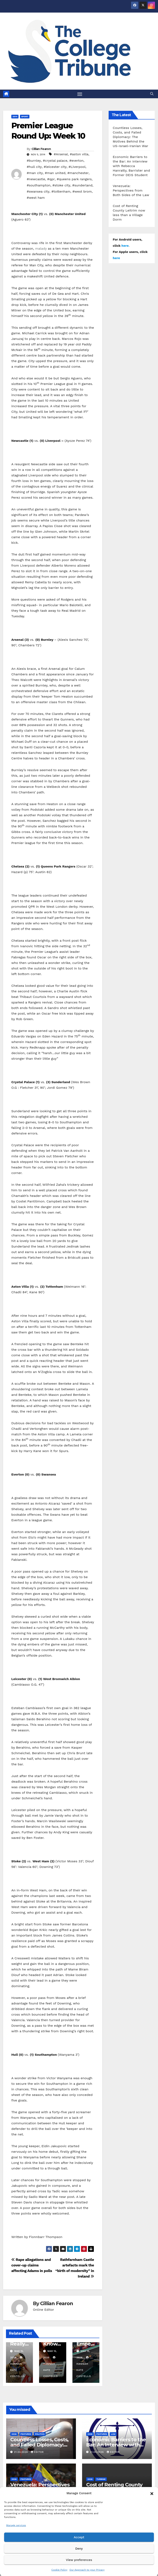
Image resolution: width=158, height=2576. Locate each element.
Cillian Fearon (41, 149)
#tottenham (60, 192)
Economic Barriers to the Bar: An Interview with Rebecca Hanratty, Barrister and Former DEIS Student (131, 167)
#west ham (36, 198)
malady (41, 249)
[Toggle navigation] (80, 94)
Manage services (16, 2525)
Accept (79, 2537)
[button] (152, 2493)
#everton (76, 161)
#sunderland (82, 186)
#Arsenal (61, 155)
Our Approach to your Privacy (87, 2569)
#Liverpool (77, 167)
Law (113, 2434)
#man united (55, 173)
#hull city (34, 167)
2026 (14, 2434)
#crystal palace (55, 161)
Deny (79, 2548)
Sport (24, 117)
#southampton (38, 186)
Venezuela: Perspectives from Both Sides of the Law (131, 191)
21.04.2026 (21, 2452)
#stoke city (61, 186)
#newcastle (36, 180)
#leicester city (55, 167)
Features (26, 2434)
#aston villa (79, 155)
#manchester (77, 173)
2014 (15, 117)
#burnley (34, 161)
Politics (39, 2434)
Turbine (101, 2480)
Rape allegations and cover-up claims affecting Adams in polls (31, 2265)
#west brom (82, 192)
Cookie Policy (59, 2569)
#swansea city (38, 192)
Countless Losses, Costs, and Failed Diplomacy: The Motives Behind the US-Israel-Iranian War (130, 137)
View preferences (79, 2560)
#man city (35, 173)
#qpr (51, 180)
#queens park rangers (74, 180)
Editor (37, 2452)
